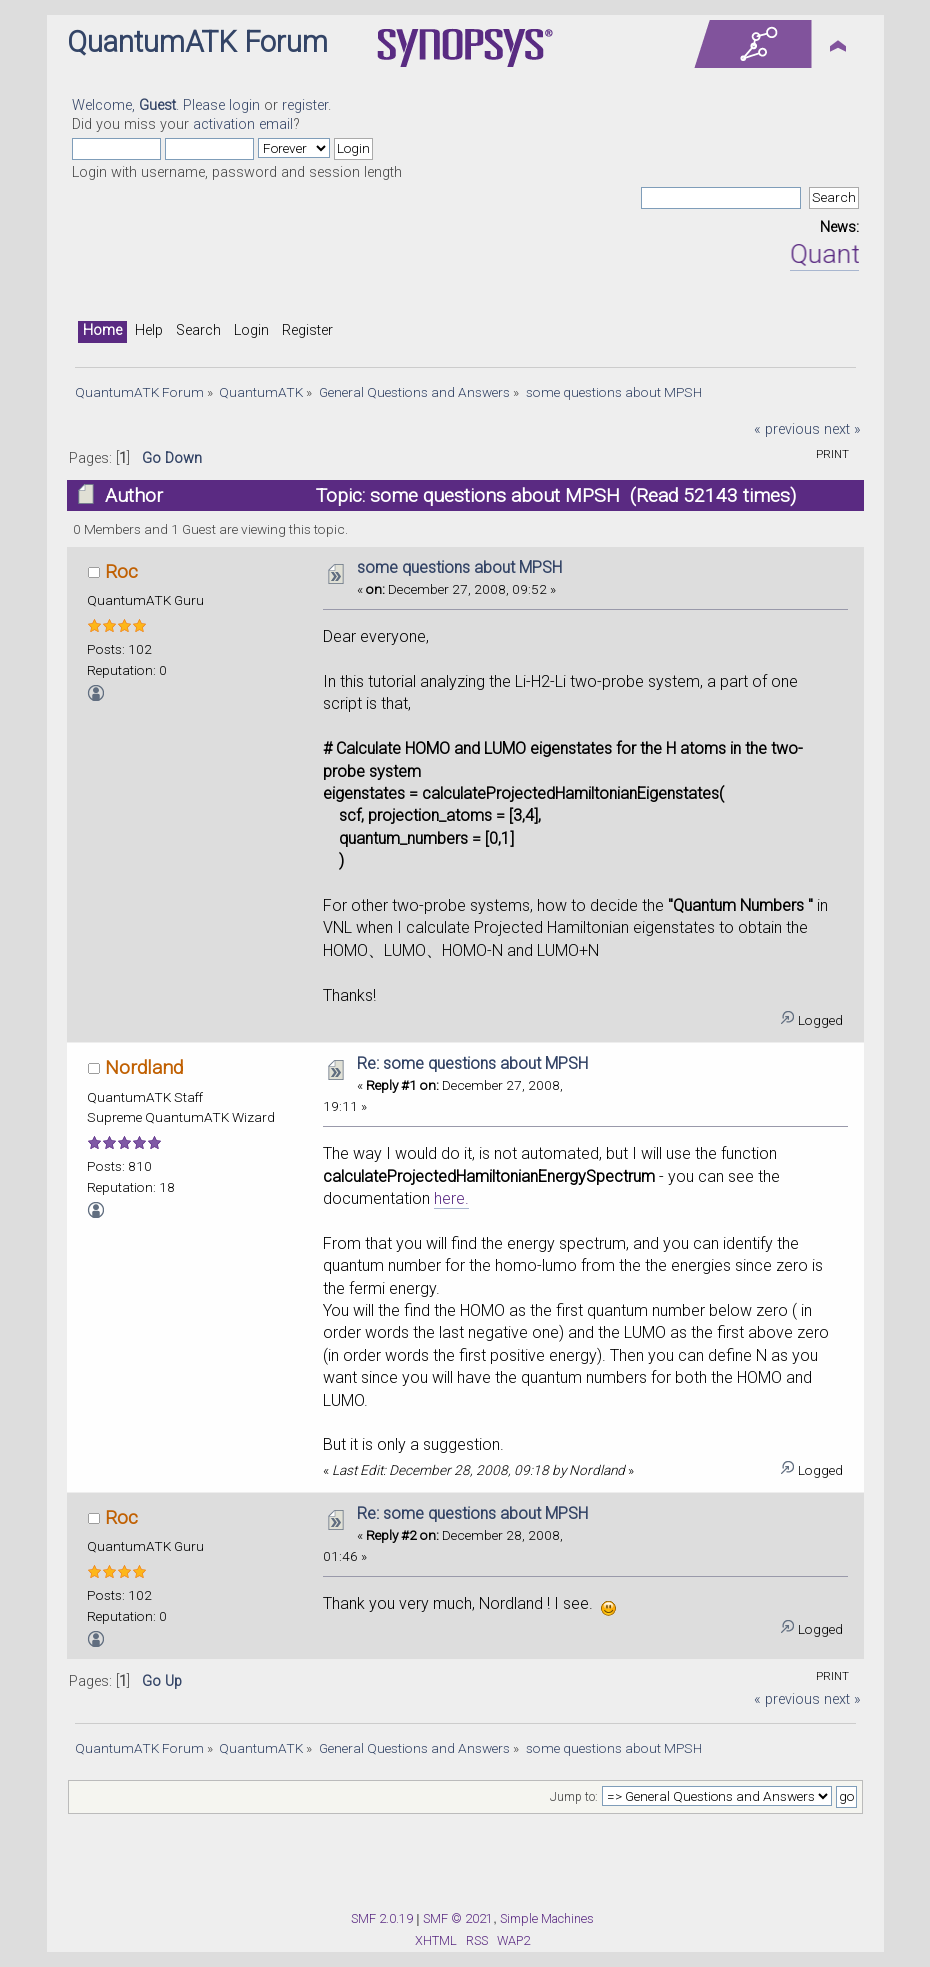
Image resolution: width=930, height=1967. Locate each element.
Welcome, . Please (150, 105)
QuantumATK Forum (197, 42)
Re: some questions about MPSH (472, 1063)
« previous (787, 429)
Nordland (144, 1067)
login (244, 105)
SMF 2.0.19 (382, 1918)
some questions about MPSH (459, 567)
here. (451, 1198)
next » (842, 429)
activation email (243, 124)
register (305, 105)
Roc (121, 571)
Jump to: (574, 1797)
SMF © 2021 (458, 1918)
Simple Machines (547, 1918)
